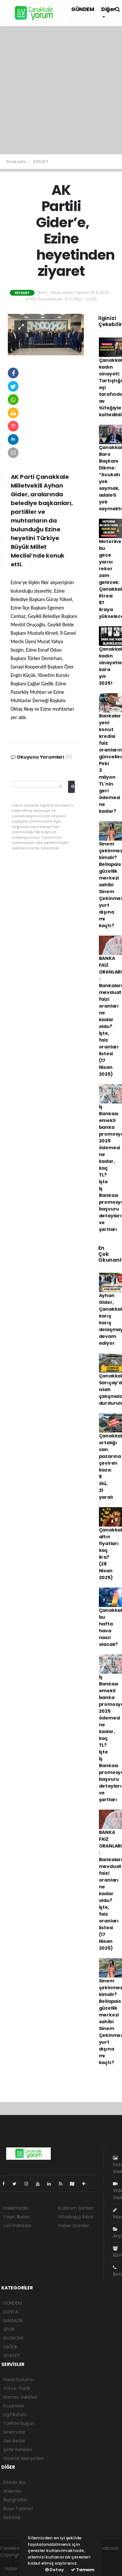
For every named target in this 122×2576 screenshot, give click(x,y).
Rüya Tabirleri (18, 2508)
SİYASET (40, 162)
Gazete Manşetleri (23, 2458)
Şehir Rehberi (17, 2449)
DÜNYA (10, 2312)
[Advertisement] (61, 90)
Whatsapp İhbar (75, 2217)
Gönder (73, 786)
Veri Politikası (17, 2225)
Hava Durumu (18, 2379)
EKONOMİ (13, 2338)
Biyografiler (15, 2500)
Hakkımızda (15, 2208)
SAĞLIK (10, 2347)
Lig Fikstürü (15, 2414)
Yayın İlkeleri (16, 2217)
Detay (54, 2570)
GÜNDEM (82, 9)
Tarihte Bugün (18, 2423)
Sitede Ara (14, 2482)
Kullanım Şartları (75, 2208)
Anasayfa (16, 162)
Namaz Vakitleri (20, 2397)
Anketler (12, 2491)
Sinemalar (14, 2432)
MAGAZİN (13, 2320)
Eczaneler (13, 2406)
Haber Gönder (73, 2225)
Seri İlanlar (14, 2441)
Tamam (82, 2570)
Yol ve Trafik (16, 2388)
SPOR (9, 2329)
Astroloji (11, 2517)
